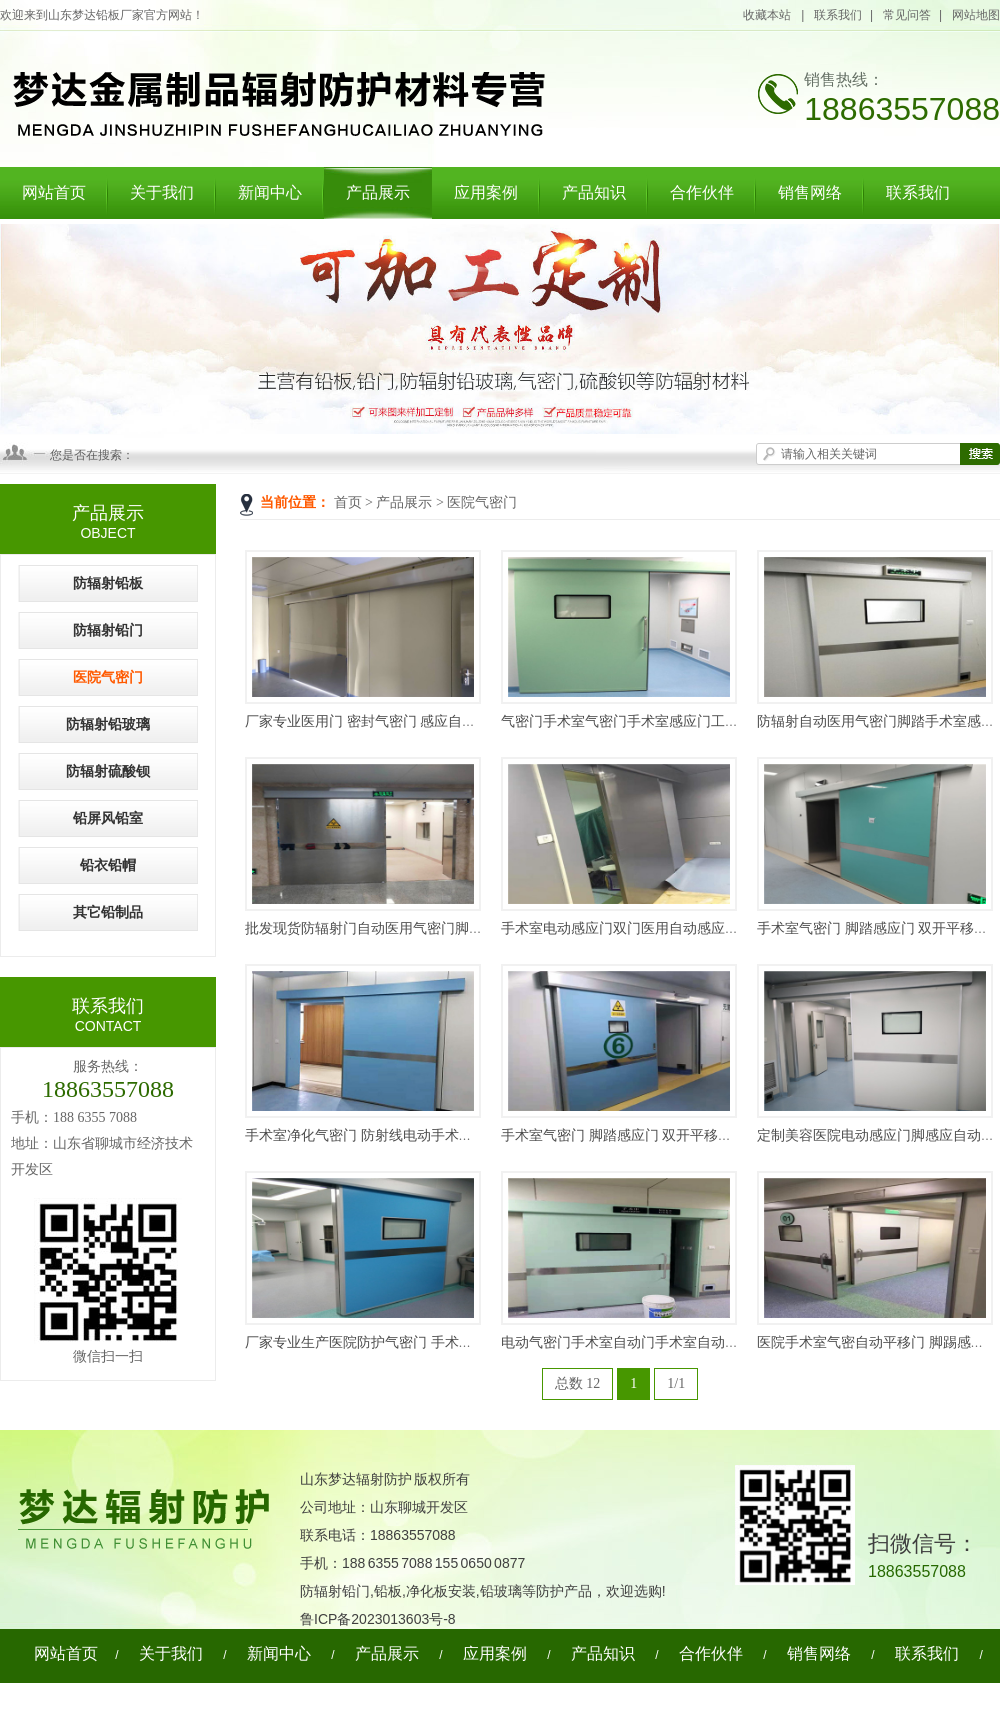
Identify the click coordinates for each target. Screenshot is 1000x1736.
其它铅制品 (108, 912)
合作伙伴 (702, 192)
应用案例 (486, 192)
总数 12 (578, 1383)
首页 (348, 502)
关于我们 (162, 192)
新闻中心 (270, 192)
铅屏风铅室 (108, 818)
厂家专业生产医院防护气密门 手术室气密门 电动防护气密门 (430, 1342)
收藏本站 (768, 15)
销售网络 (810, 192)
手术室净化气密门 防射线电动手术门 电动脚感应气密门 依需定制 (446, 1135)
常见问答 (907, 15)
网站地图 (976, 15)
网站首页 (54, 192)
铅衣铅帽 (108, 865)
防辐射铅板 (108, 583)
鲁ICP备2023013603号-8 (378, 1619)
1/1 (676, 1383)
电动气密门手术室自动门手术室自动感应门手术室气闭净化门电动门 (711, 1342)
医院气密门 (482, 502)
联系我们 (838, 15)
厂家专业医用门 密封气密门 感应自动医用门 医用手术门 (418, 721)
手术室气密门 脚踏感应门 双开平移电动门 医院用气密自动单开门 (702, 1135)
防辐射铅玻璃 (108, 724)
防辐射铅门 (108, 630)
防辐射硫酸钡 (108, 771)
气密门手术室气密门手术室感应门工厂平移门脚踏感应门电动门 (697, 721)
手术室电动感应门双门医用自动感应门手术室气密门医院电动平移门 (711, 928)
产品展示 (378, 192)
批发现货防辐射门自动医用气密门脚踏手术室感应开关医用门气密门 (455, 928)
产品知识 (594, 192)
